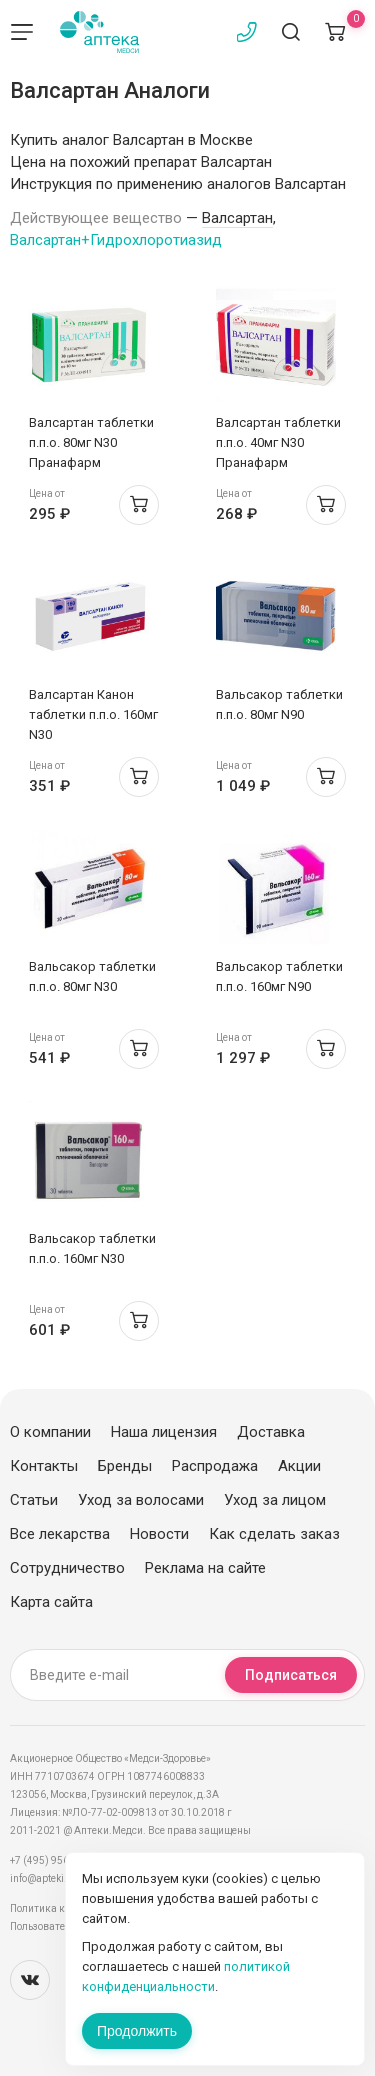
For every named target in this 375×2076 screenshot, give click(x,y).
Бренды (125, 1466)
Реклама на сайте (205, 1568)
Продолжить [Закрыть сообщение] (137, 2031)
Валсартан (237, 218)
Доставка (271, 1432)
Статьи (34, 1500)
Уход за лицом (275, 1500)
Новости (159, 1534)
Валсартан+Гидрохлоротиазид (116, 240)
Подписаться (291, 1675)
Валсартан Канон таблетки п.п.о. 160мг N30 (93, 714)
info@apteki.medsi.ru (59, 1878)
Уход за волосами (141, 1500)
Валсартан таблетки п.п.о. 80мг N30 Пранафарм (91, 442)
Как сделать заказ (274, 1534)
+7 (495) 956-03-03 (54, 1860)
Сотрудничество (67, 1568)
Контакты (44, 1466)
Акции (299, 1466)
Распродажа (215, 1466)
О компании (50, 1432)
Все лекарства (60, 1534)
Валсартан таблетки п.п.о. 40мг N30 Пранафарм (278, 442)
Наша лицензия (164, 1432)
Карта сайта (51, 1602)
